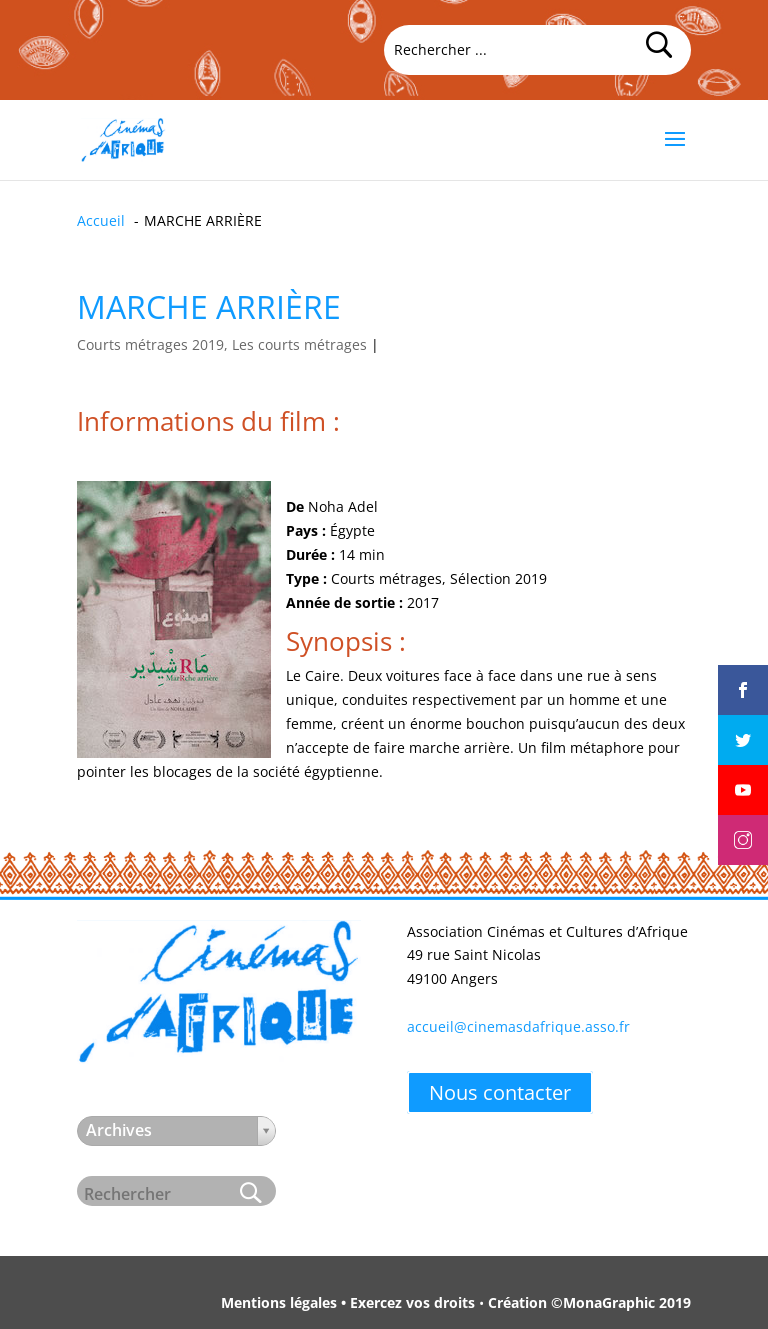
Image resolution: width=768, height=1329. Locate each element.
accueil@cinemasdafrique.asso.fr (518, 1026)
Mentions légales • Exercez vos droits (348, 1302)
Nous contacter (500, 1092)
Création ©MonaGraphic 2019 (589, 1302)
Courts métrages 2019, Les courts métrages (222, 344)
